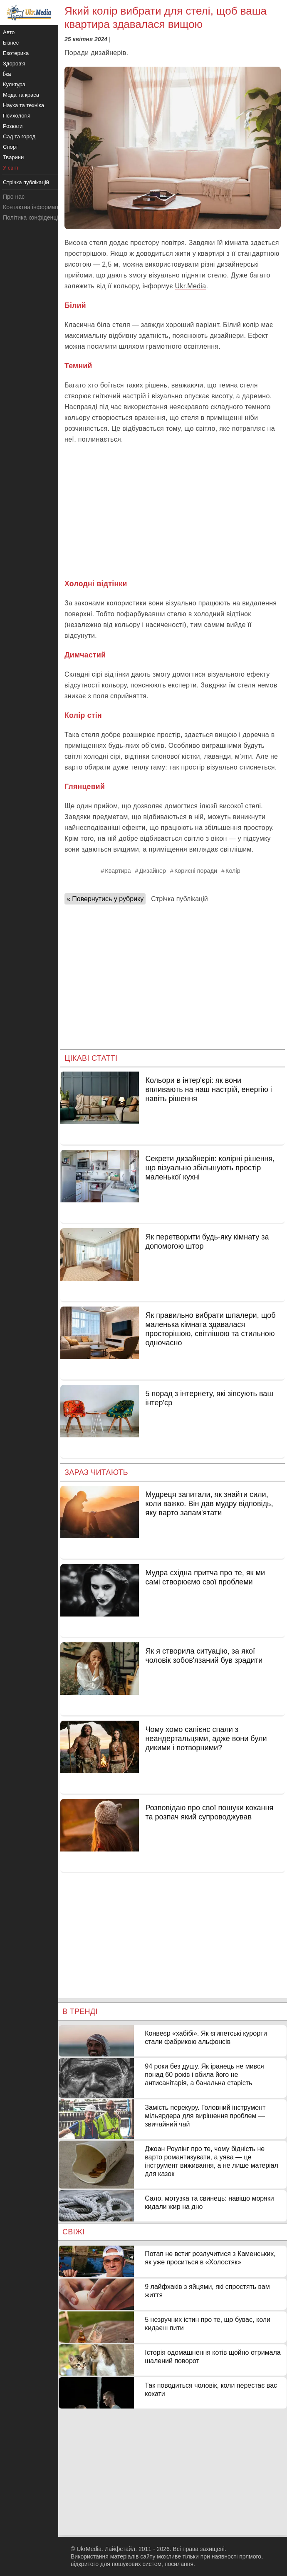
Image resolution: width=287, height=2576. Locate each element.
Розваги (12, 126)
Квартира (118, 870)
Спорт (10, 147)
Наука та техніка (23, 105)
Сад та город (19, 136)
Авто (9, 32)
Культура (14, 84)
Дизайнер (152, 870)
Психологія (16, 115)
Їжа (7, 74)
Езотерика (16, 53)
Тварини (13, 157)
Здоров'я (14, 63)
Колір (232, 870)
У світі (10, 168)
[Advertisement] (172, 511)
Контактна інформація (33, 207)
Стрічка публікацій (179, 898)
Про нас (14, 196)
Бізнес (11, 43)
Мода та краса (21, 95)
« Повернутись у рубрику (105, 898)
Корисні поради (195, 870)
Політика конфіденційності (38, 217)
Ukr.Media (190, 286)
